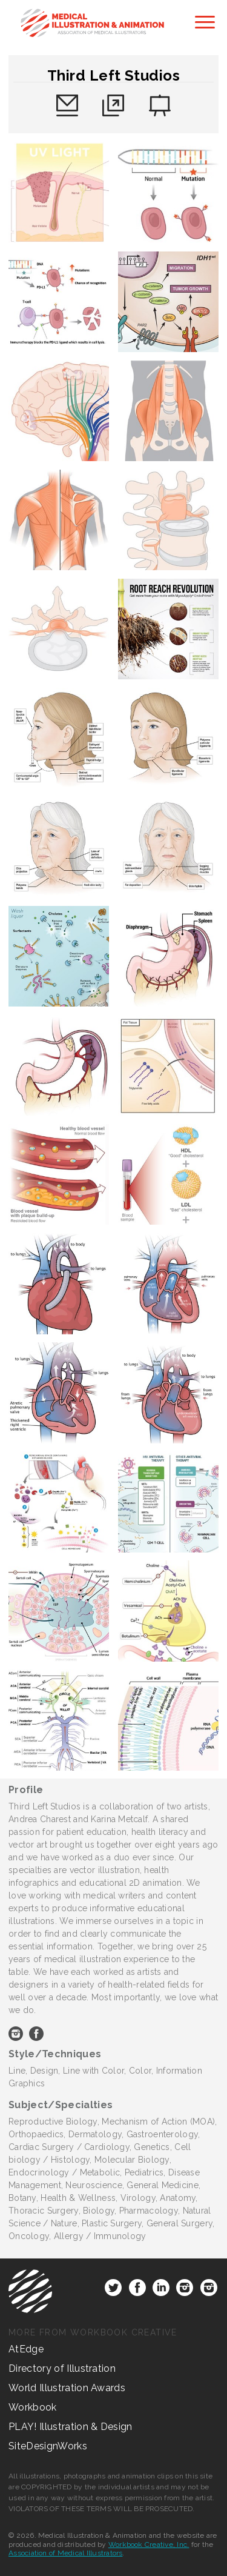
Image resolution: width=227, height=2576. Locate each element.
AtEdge (26, 2349)
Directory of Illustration (62, 2368)
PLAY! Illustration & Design (70, 2426)
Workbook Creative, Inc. (148, 2544)
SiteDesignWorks (47, 2446)
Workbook (32, 2407)
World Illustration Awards (66, 2388)
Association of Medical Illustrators (65, 2553)
